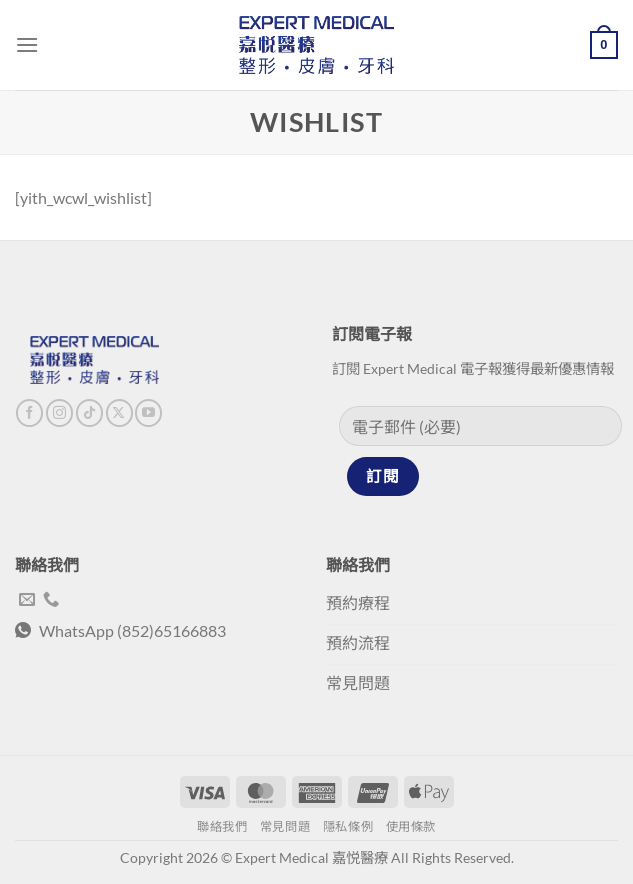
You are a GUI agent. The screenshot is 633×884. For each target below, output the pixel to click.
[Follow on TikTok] (89, 413)
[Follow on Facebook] (29, 413)
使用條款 (411, 826)
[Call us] (51, 600)
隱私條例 (348, 826)
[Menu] (27, 44)
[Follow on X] (119, 413)
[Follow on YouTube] (148, 413)
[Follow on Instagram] (59, 413)
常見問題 (285, 826)
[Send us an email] (27, 600)
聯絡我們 (222, 826)
